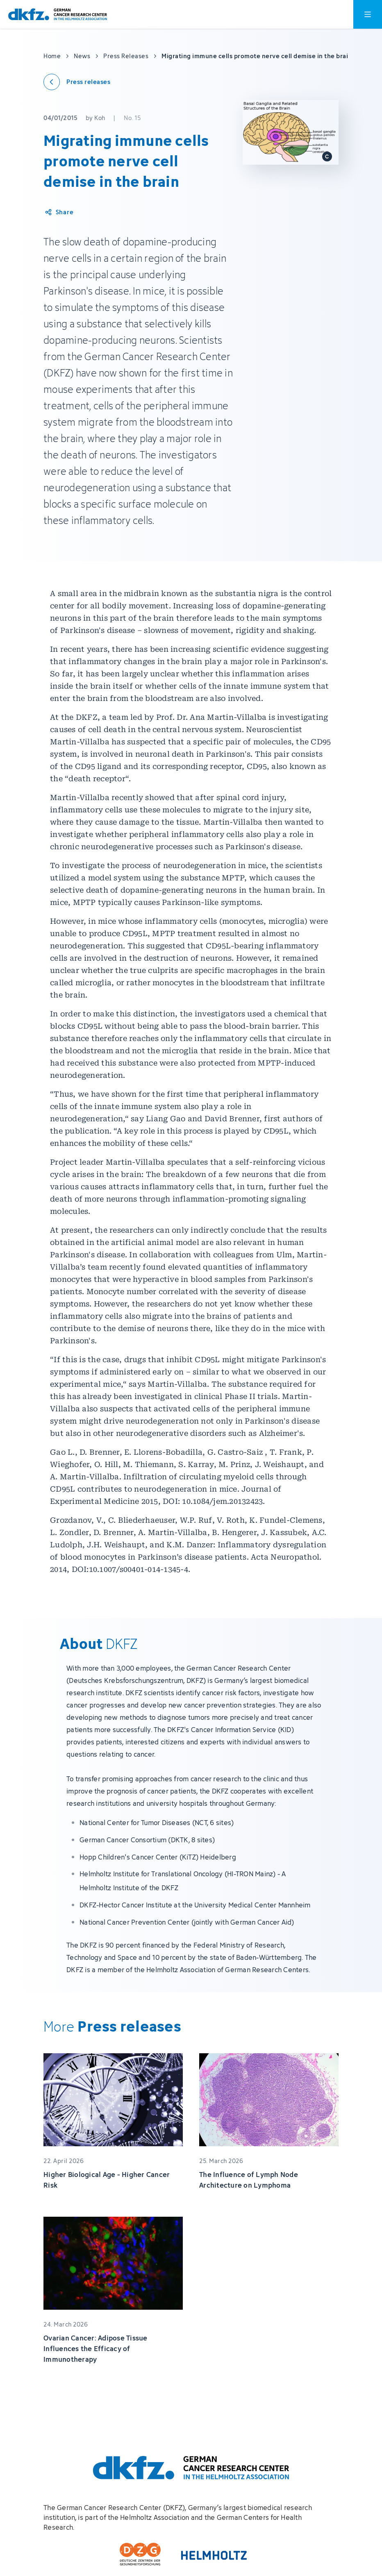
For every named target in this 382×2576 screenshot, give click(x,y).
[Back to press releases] (76, 82)
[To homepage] (57, 14)
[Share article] (58, 212)
